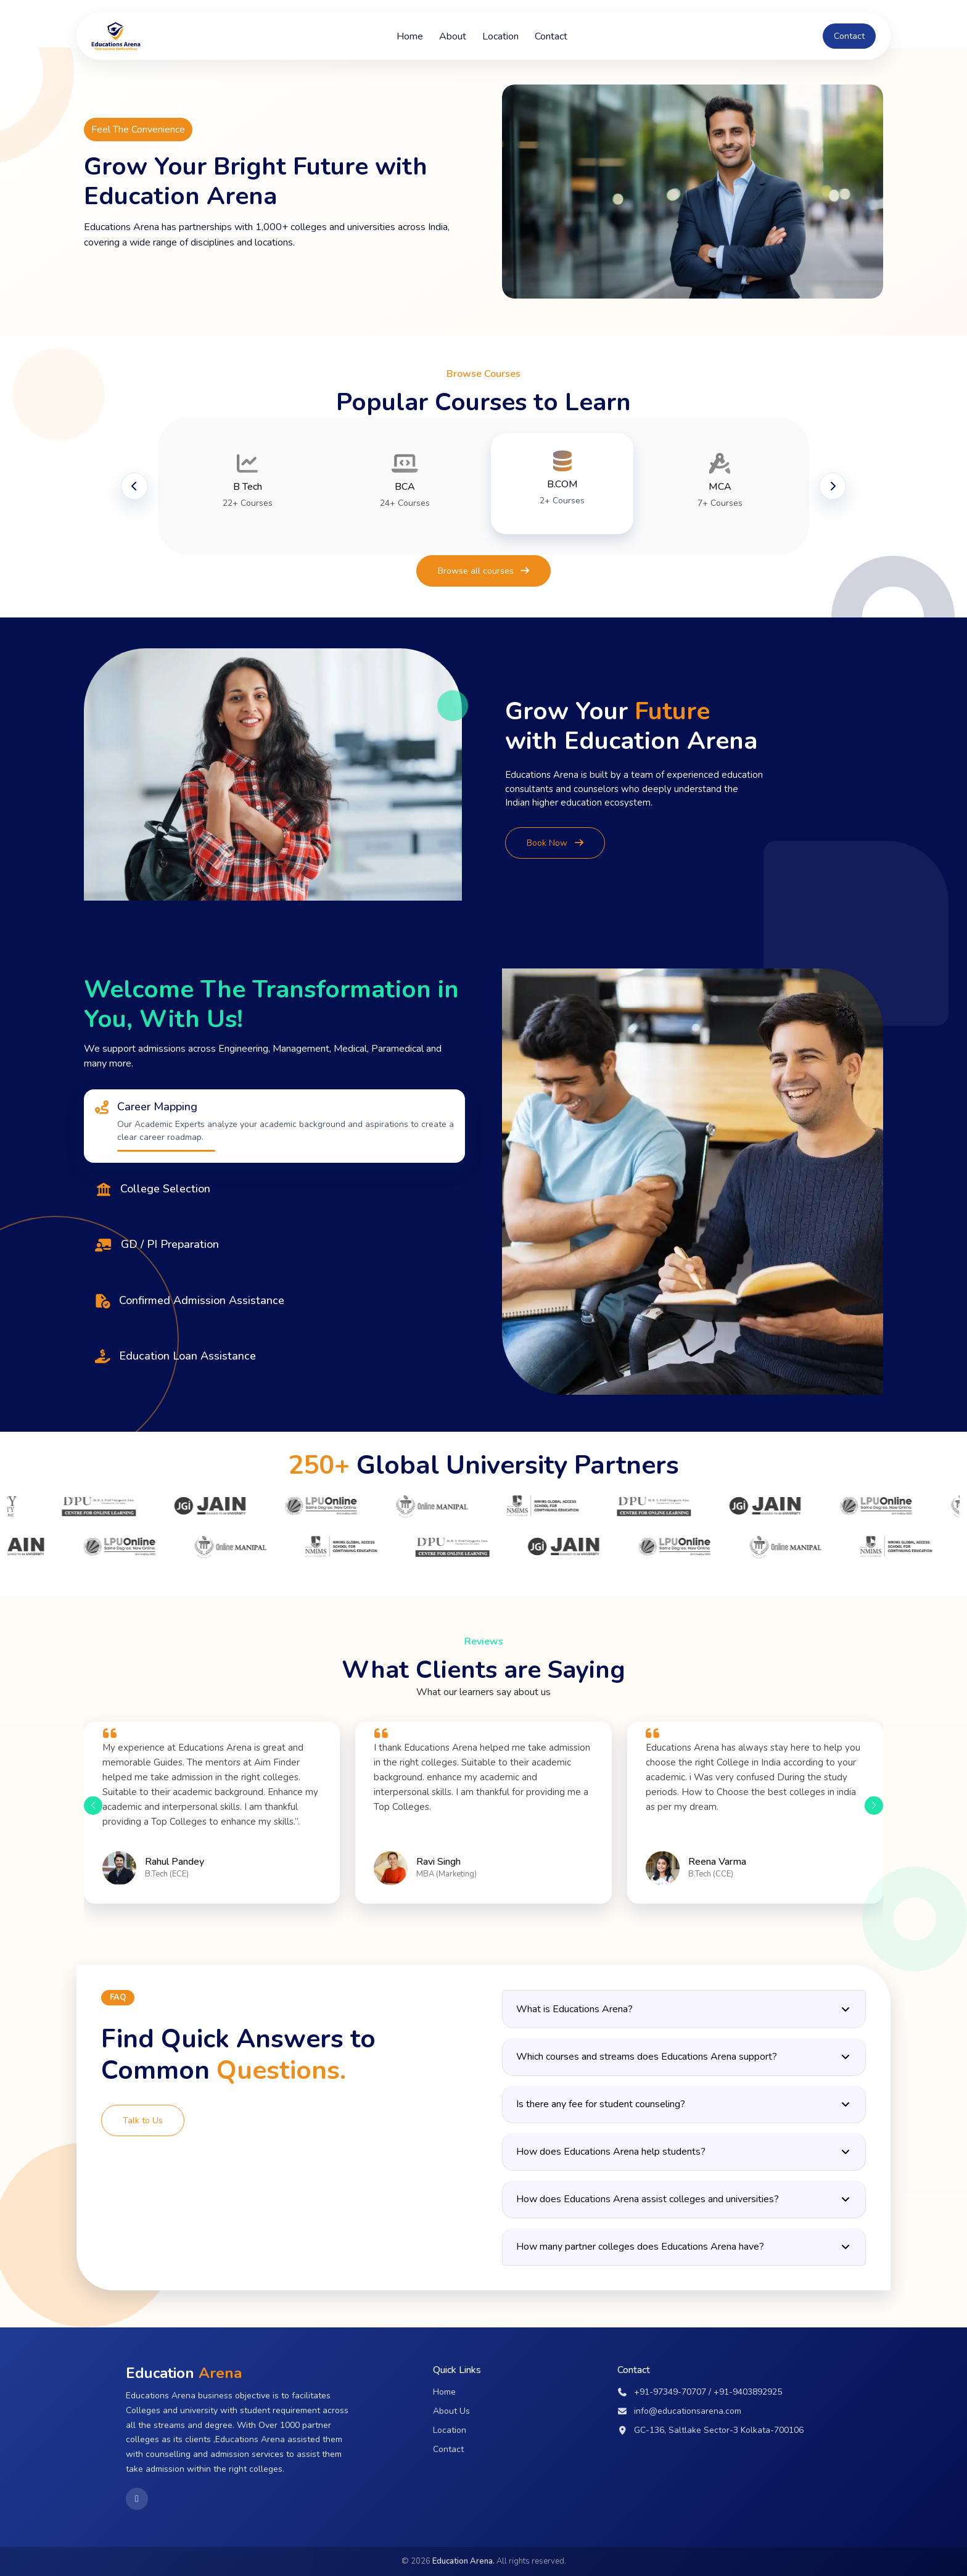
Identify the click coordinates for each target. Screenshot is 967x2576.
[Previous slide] (134, 486)
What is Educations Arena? (684, 2009)
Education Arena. (463, 2561)
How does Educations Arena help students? (684, 2151)
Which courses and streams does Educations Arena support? (684, 2056)
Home (410, 36)
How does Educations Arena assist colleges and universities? (684, 2199)
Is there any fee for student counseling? (684, 2104)
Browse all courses (484, 571)
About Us (451, 2411)
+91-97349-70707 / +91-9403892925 (700, 2392)
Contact (551, 36)
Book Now (555, 843)
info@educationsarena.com (679, 2411)
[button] (93, 1805)
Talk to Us (143, 2120)
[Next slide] (832, 486)
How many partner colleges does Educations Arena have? (684, 2246)
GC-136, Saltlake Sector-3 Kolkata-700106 (710, 2430)
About (452, 36)
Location (500, 36)
